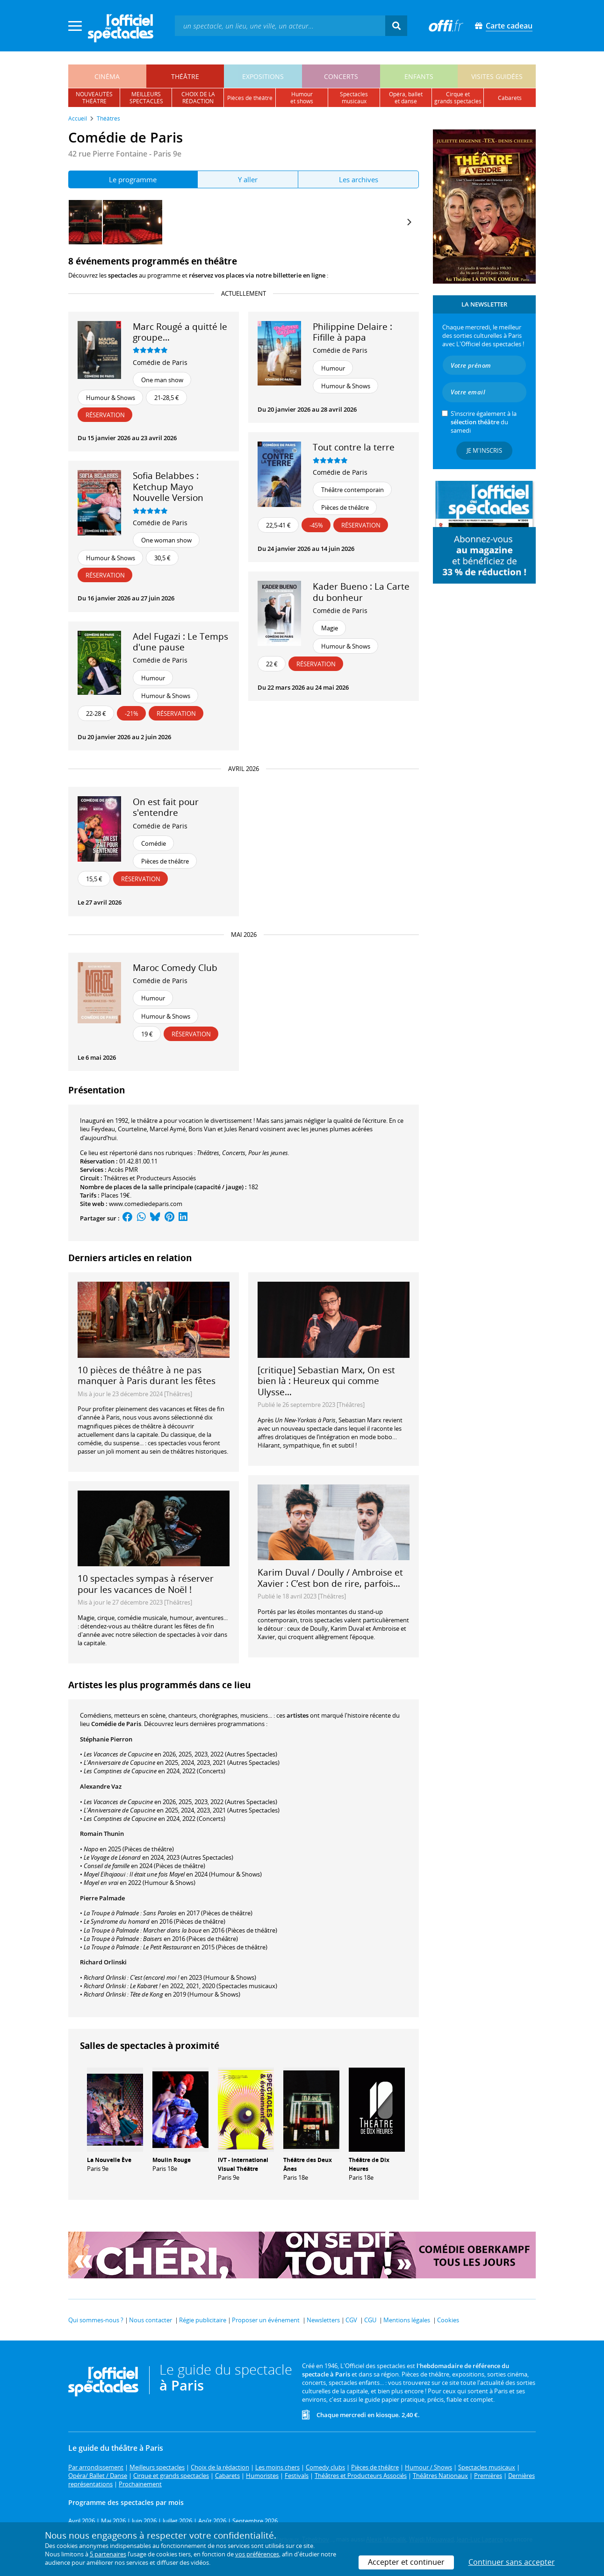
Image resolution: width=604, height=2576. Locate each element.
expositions (263, 76)
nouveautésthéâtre (94, 97)
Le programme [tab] (133, 179)
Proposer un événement (266, 2320)
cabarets (510, 98)
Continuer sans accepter (511, 2562)
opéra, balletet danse (406, 97)
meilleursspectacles (146, 97)
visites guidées (497, 76)
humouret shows (301, 97)
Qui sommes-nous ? (95, 2320)
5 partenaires (108, 2554)
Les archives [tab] (358, 179)
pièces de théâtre (250, 98)
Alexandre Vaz (101, 1786)
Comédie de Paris (160, 362)
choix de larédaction (198, 97)
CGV (351, 2320)
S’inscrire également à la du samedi (484, 422)
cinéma (107, 76)
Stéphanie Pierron (106, 1739)
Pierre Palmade (102, 1898)
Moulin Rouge (171, 2160)
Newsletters (323, 2320)
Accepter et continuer (406, 2562)
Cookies (448, 2320)
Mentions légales (406, 2320)
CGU (370, 2320)
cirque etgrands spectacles (458, 97)
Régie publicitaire (202, 2320)
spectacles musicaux (354, 97)
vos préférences (257, 2554)
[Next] (408, 222)
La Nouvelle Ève (109, 2160)
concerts (341, 76)
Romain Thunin (102, 1833)
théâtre (185, 76)
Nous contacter (150, 2320)
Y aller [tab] (248, 179)
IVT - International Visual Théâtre (243, 2164)
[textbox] (280, 25)
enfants (418, 76)
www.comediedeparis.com (145, 1203)
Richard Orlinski (103, 1962)
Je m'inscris (484, 450)
